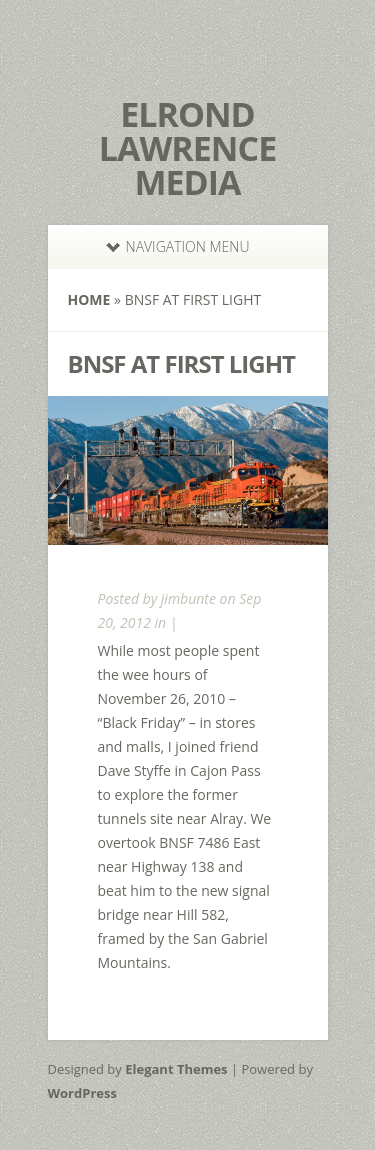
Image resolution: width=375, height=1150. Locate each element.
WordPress (82, 1093)
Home (89, 299)
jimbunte (188, 598)
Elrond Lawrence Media (187, 148)
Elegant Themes (176, 1069)
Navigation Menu (178, 246)
